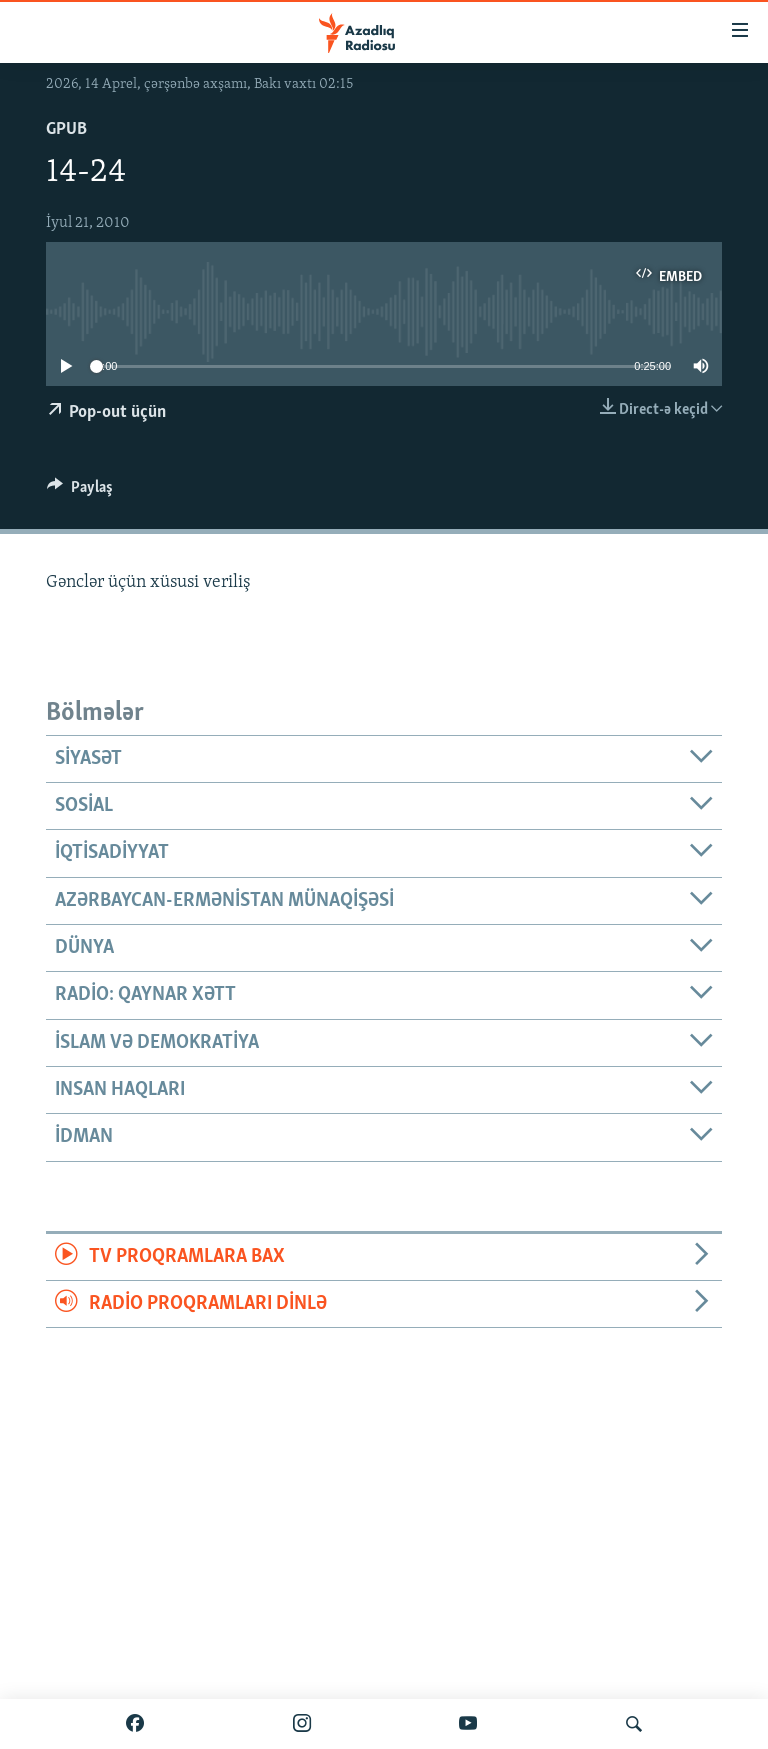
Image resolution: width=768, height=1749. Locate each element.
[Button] (80, 492)
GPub (66, 129)
